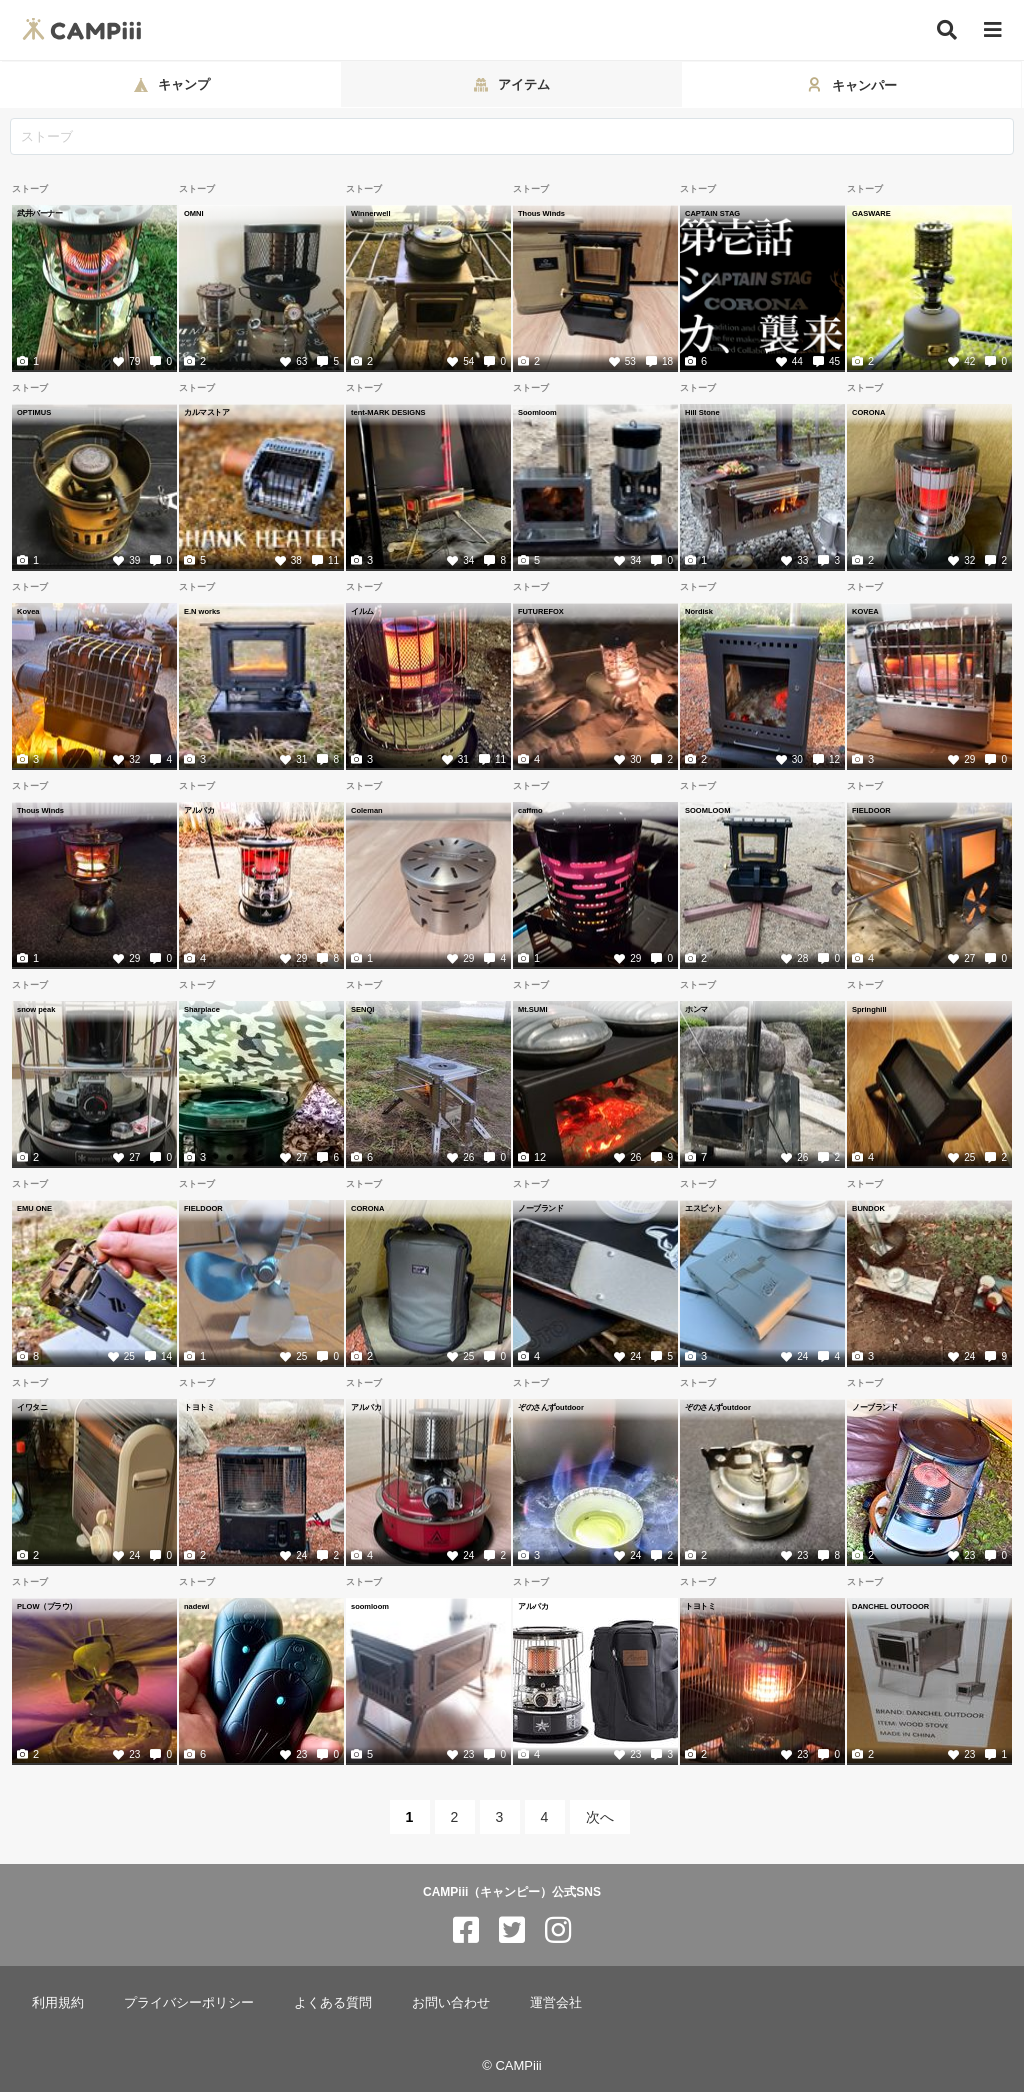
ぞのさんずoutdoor (551, 1407)
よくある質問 (333, 2002)
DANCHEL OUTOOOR (890, 1606)
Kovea (28, 611)
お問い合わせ (451, 2002)
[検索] (947, 30)
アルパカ (199, 810)
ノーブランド (540, 1208)
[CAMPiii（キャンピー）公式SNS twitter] (512, 1930)
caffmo (530, 810)
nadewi (196, 1606)
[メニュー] (993, 30)
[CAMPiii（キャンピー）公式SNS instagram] (558, 1930)
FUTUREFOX (541, 611)
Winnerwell (371, 213)
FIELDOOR (871, 810)
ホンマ (696, 1009)
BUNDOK (868, 1208)
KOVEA (865, 611)
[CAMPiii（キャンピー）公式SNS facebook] (466, 1930)
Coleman (367, 810)
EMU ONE (34, 1208)
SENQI (362, 1009)
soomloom (370, 1606)
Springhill (869, 1009)
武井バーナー (39, 213)
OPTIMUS (34, 412)
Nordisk (699, 611)
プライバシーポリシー (189, 2002)
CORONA (868, 412)
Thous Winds (541, 213)
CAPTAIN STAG (712, 213)
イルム (362, 611)
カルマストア (206, 412)
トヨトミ (199, 1407)
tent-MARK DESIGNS (388, 412)
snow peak (36, 1009)
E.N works (202, 611)
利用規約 (58, 2002)
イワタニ (32, 1407)
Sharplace (202, 1009)
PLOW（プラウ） (47, 1606)
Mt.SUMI (533, 1009)
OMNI (194, 213)
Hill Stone (702, 412)
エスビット (704, 1208)
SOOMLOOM (707, 810)
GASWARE (871, 213)
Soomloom (537, 412)
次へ (600, 1817)
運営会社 (556, 2002)
